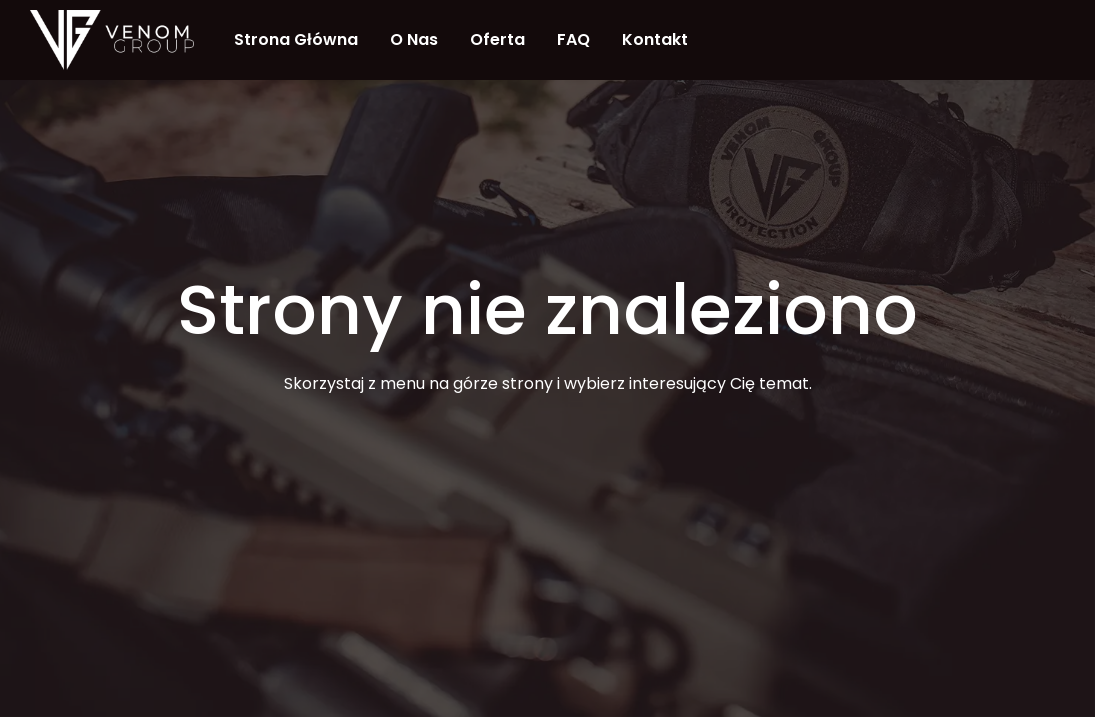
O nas (414, 39)
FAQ (573, 39)
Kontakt (655, 39)
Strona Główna (296, 39)
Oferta (497, 39)
